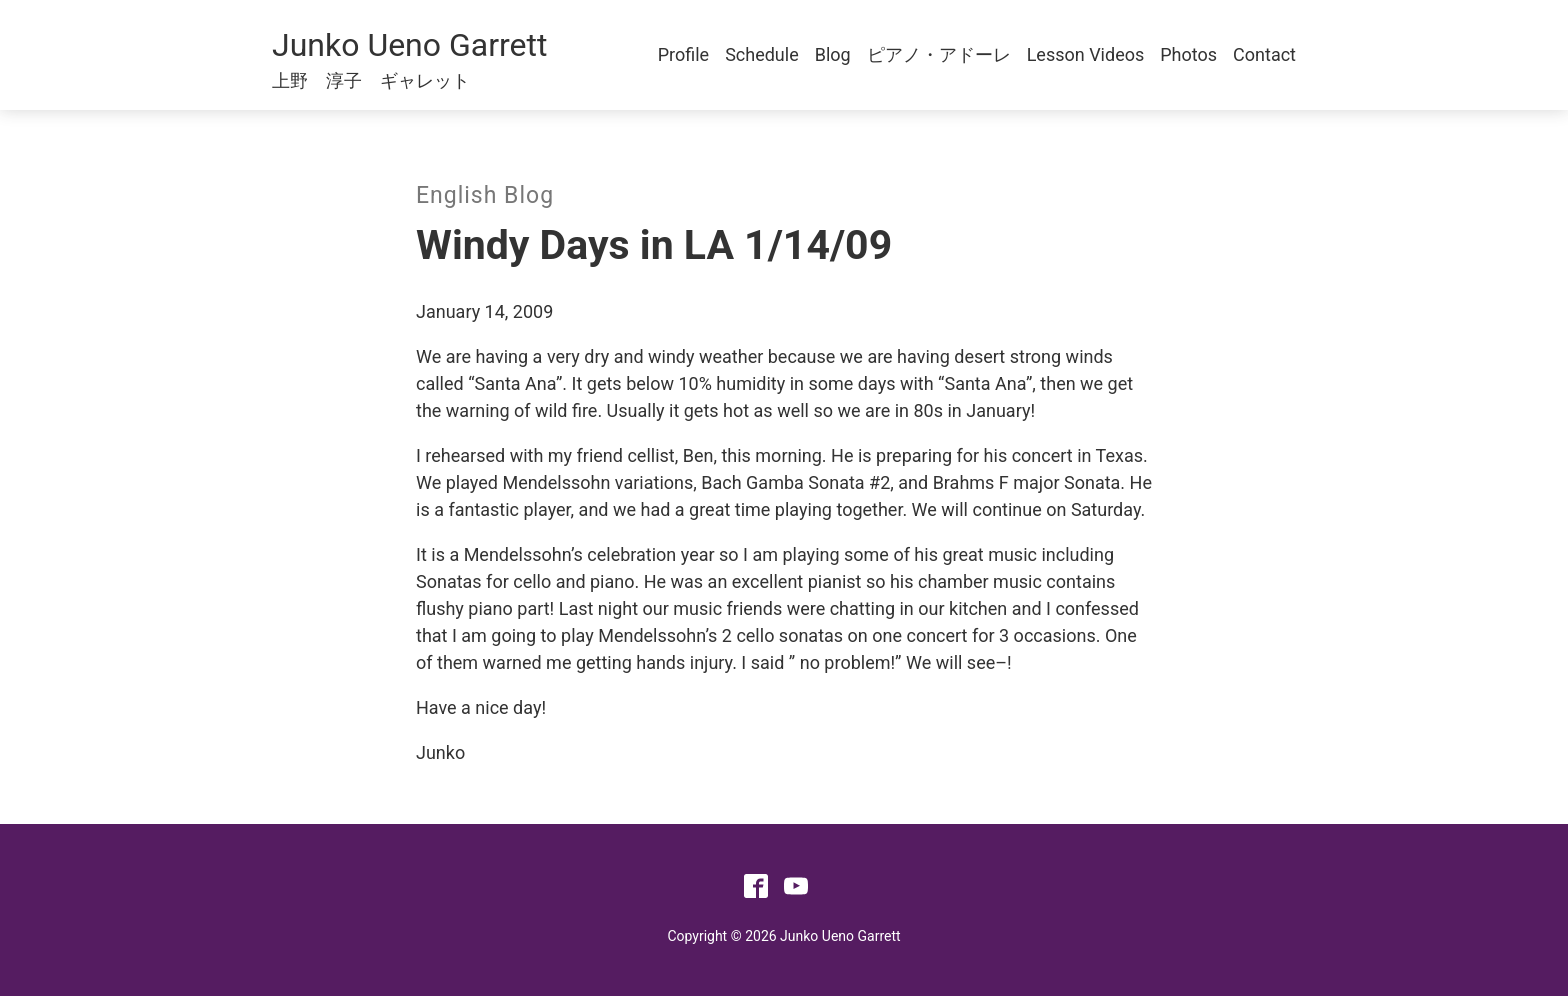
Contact (1264, 54)
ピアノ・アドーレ (939, 54)
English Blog (485, 195)
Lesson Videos (1086, 54)
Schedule (762, 54)
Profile (683, 54)
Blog (833, 54)
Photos (1188, 54)
